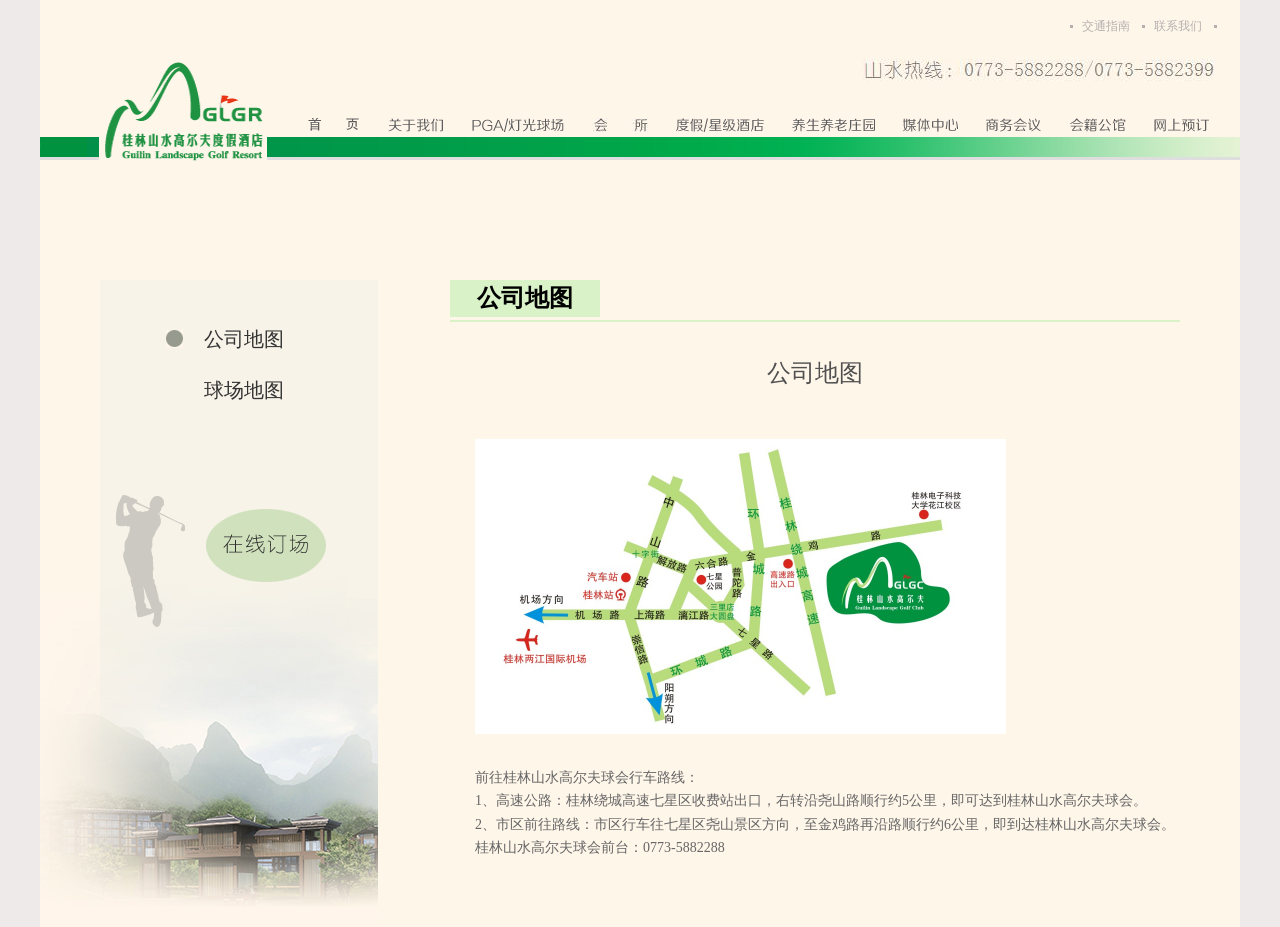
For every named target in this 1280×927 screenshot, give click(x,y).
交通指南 (1106, 26)
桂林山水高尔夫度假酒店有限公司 (183, 111)
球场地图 (244, 390)
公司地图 (244, 339)
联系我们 (1178, 26)
